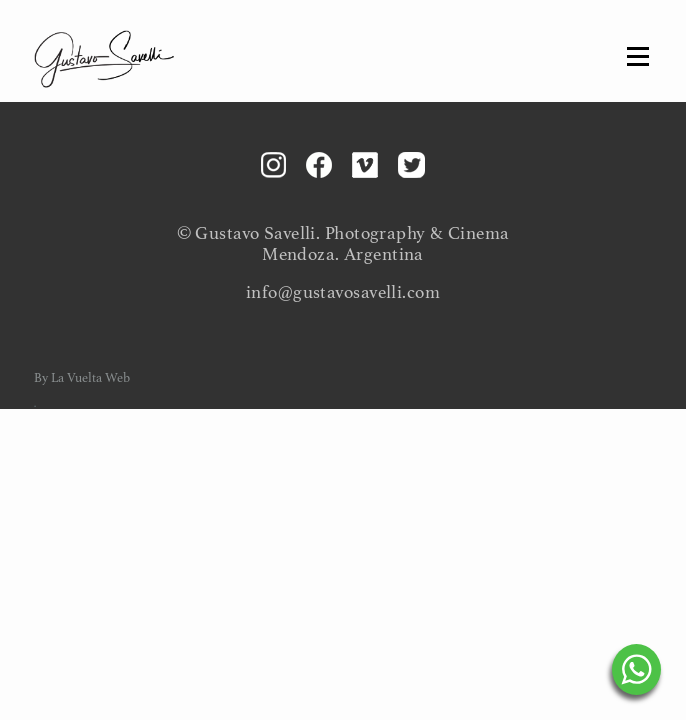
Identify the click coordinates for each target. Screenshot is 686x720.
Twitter (411, 165)
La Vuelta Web (90, 378)
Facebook (319, 165)
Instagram (273, 165)
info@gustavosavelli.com (343, 292)
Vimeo (365, 165)
